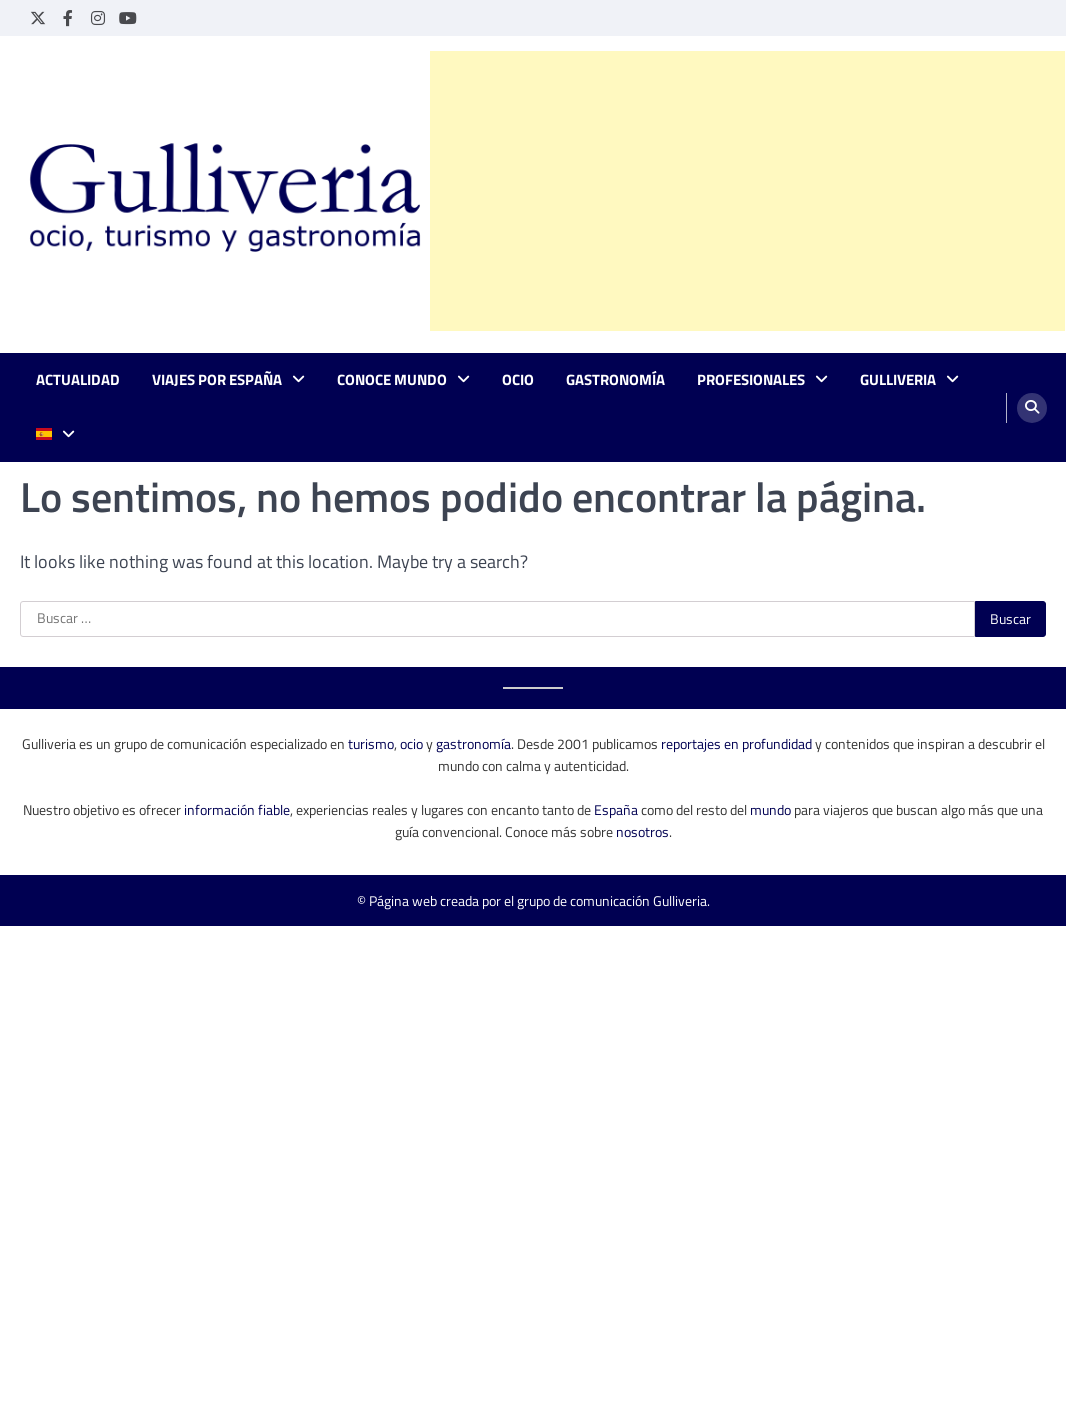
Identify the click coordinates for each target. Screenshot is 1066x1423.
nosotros (642, 831)
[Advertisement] (747, 191)
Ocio (518, 380)
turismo (371, 743)
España (616, 809)
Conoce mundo (392, 380)
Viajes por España (217, 380)
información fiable (237, 809)
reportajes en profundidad (736, 743)
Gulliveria (898, 380)
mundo (770, 809)
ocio (411, 743)
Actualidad (78, 380)
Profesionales (751, 380)
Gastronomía (615, 380)
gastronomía (473, 743)
